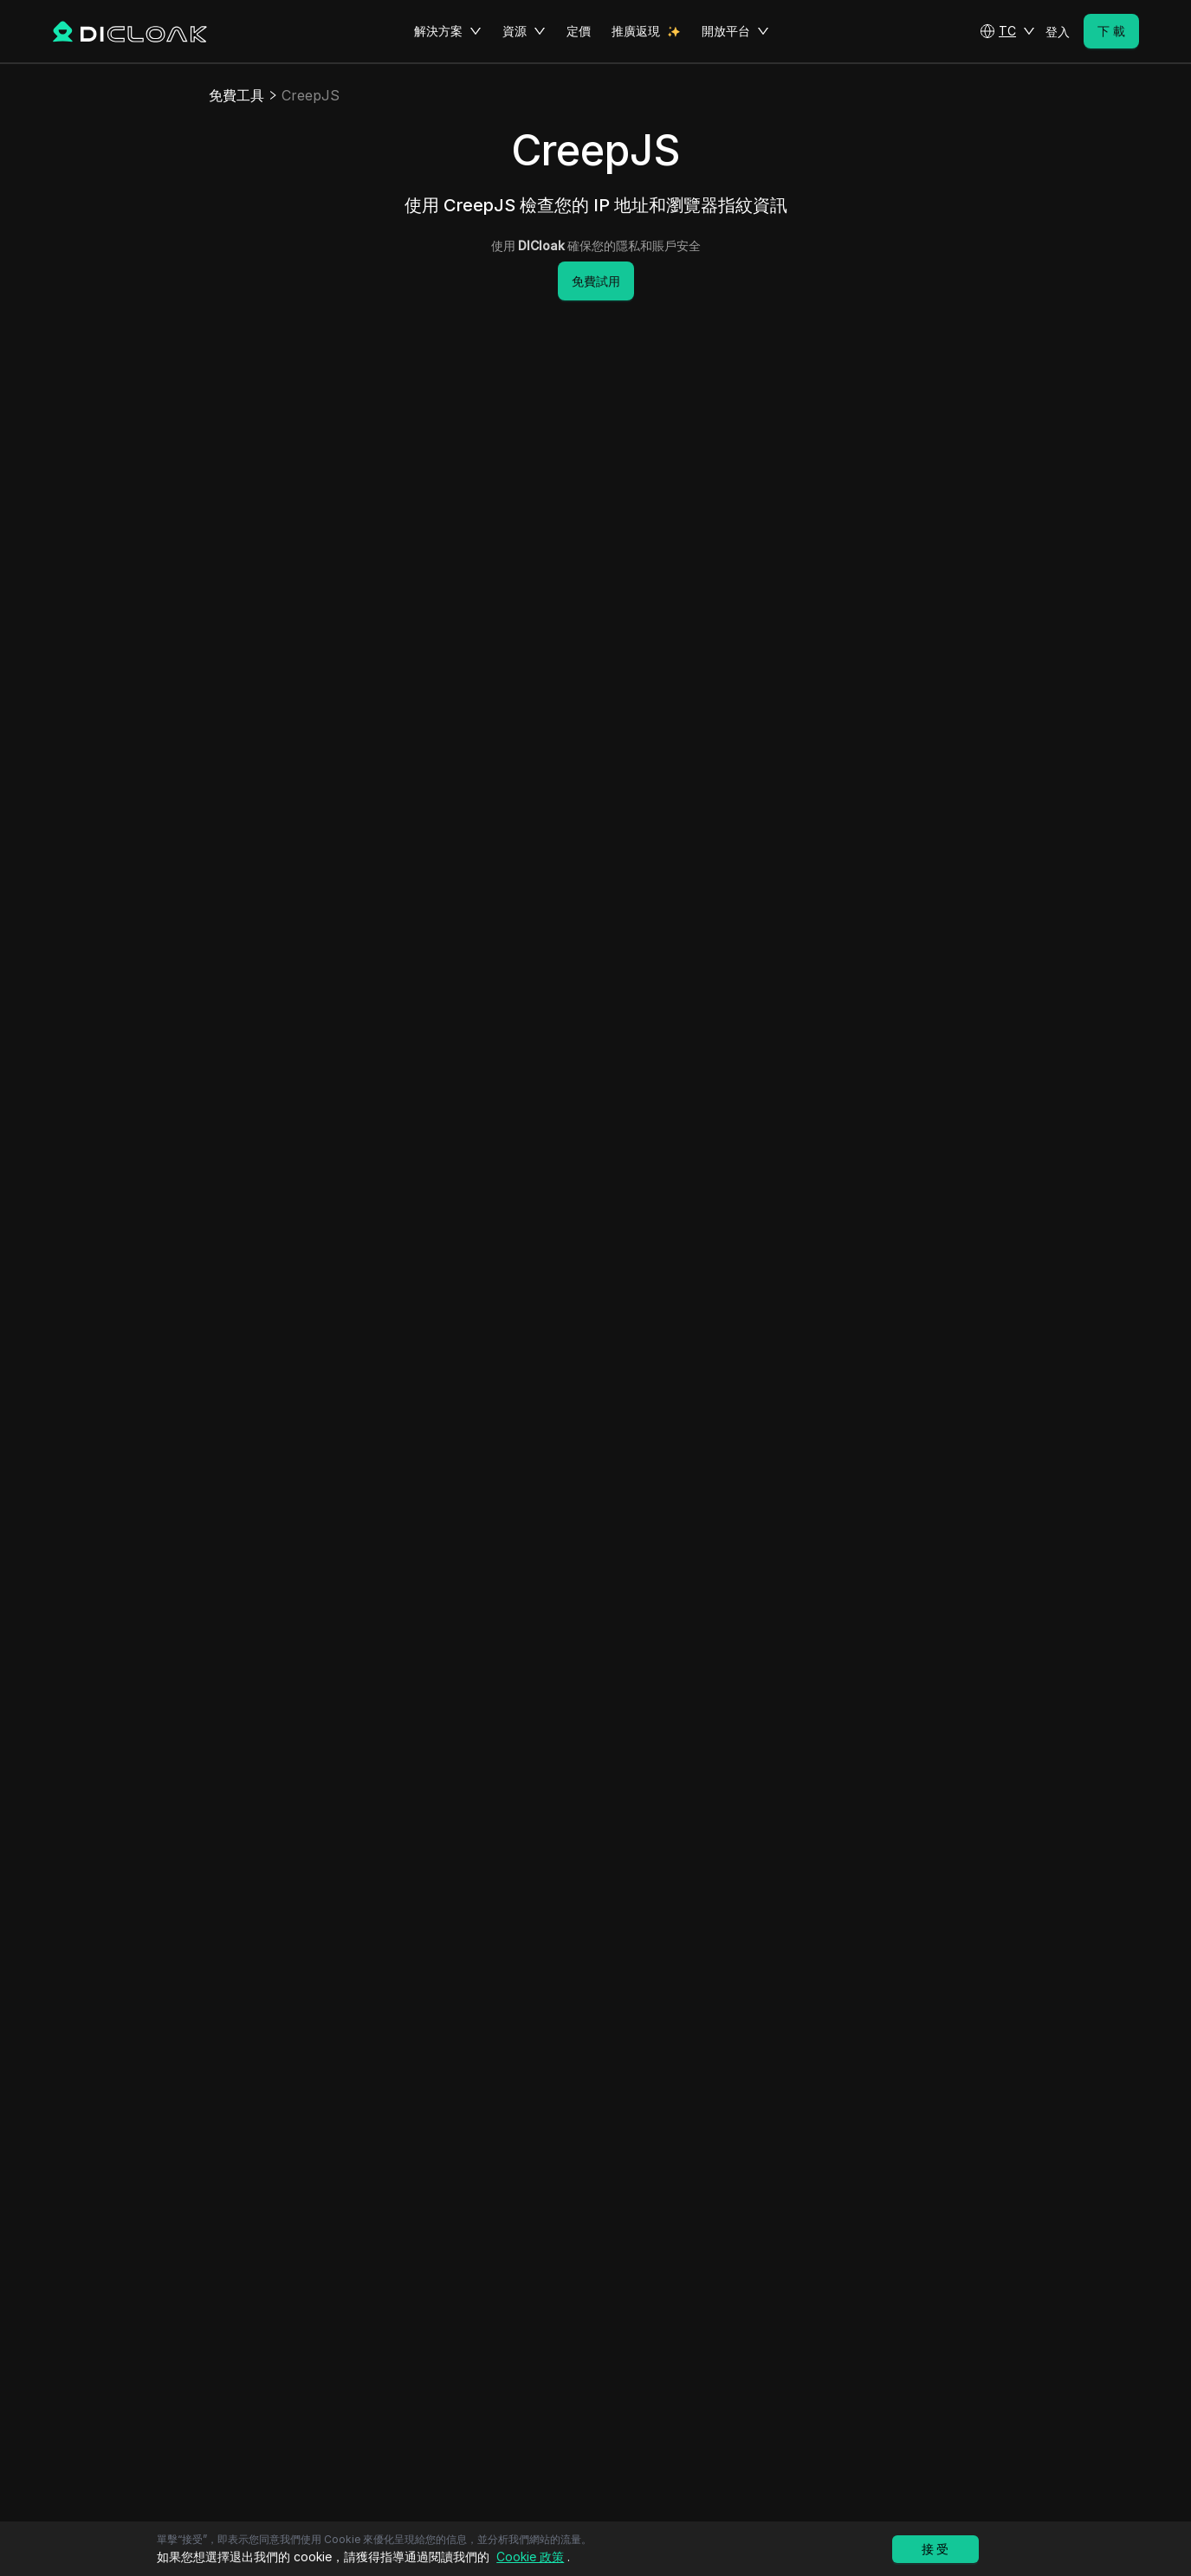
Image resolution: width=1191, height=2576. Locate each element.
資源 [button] (524, 31)
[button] (1007, 31)
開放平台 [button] (735, 31)
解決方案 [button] (448, 31)
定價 (578, 30)
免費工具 (236, 95)
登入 (1057, 31)
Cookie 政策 (530, 2556)
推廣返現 (636, 30)
